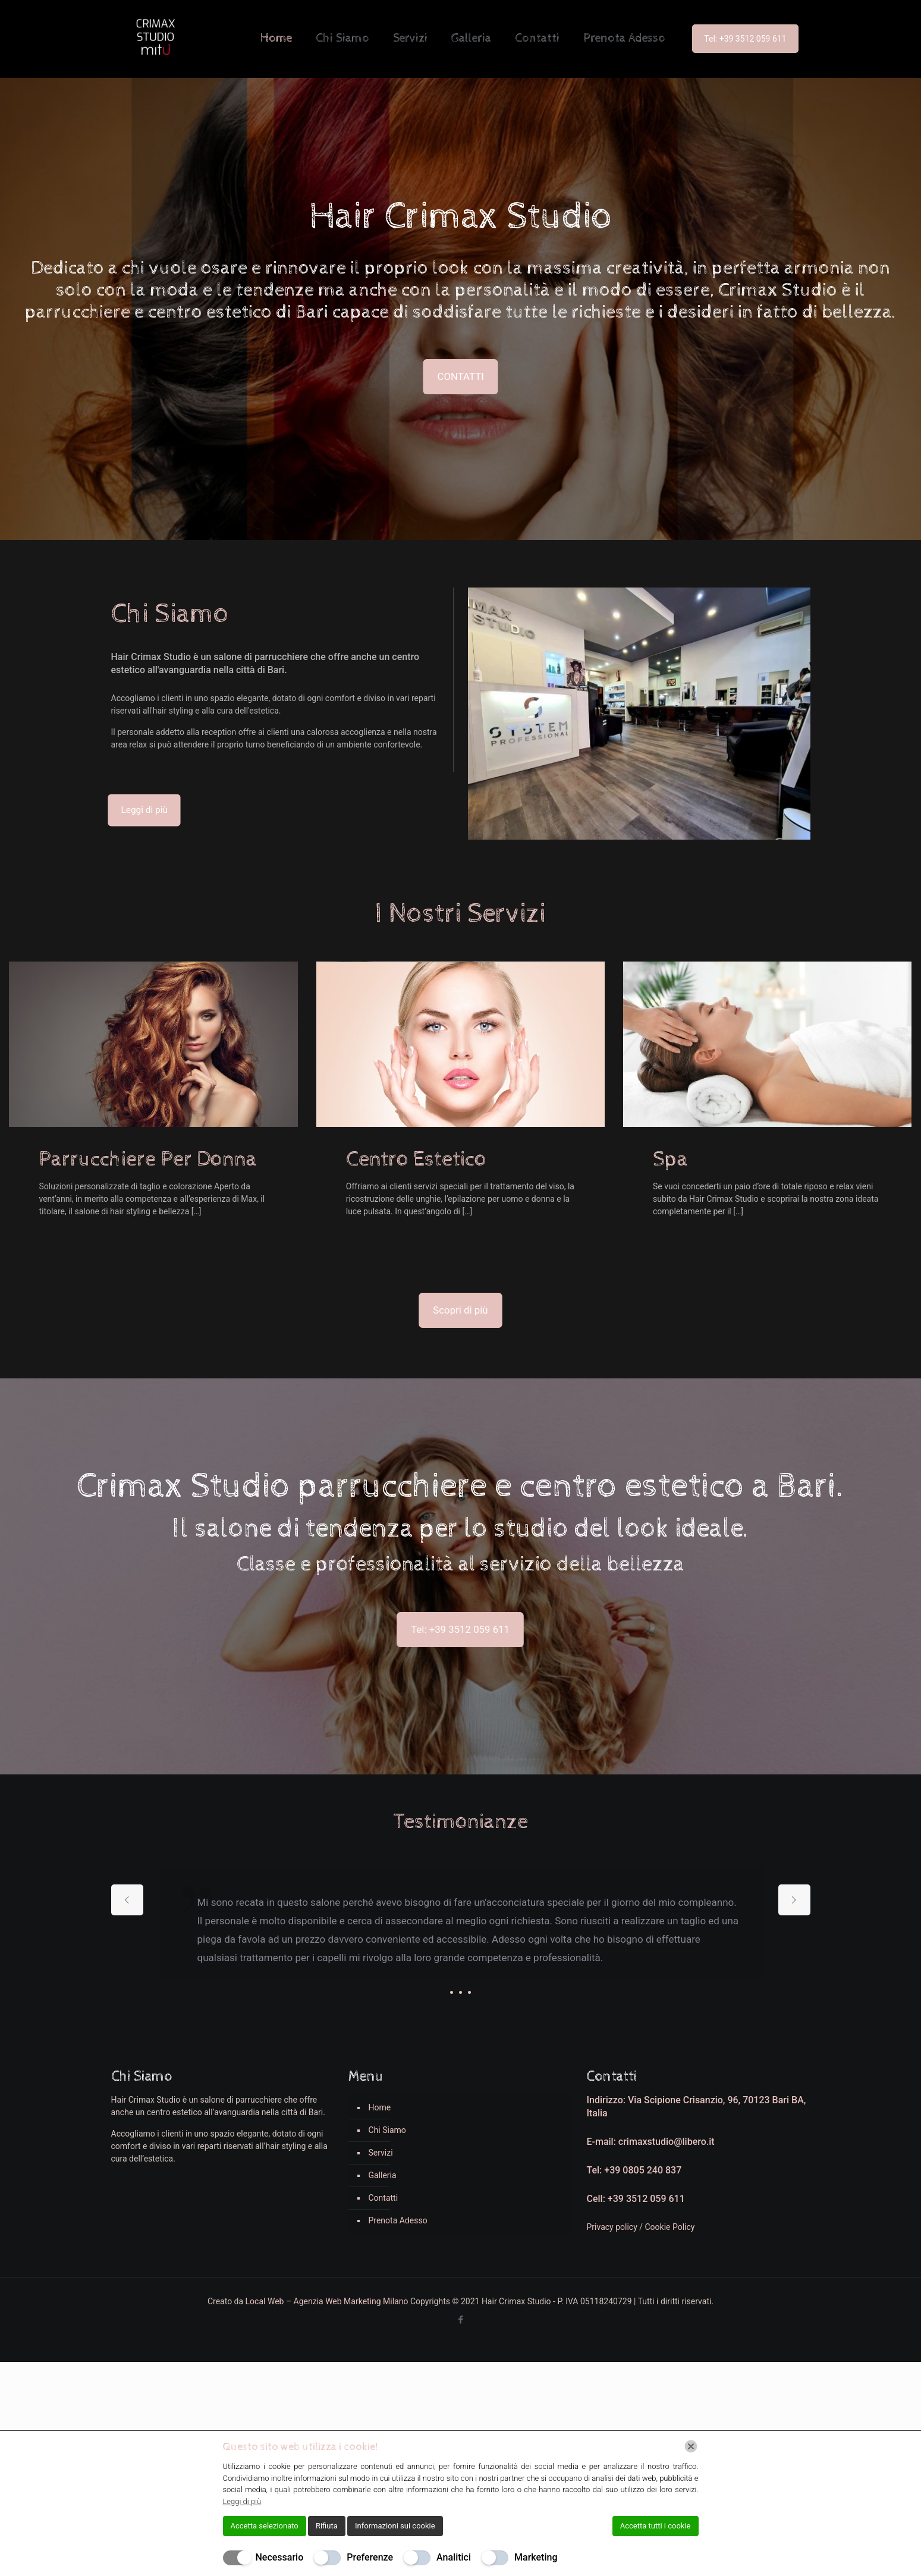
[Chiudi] (691, 2446)
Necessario (280, 2557)
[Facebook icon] (460, 2319)
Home (379, 2107)
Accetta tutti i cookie (655, 2525)
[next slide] (794, 1899)
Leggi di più (242, 2501)
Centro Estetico (416, 1159)
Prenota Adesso (397, 2220)
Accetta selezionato (264, 2525)
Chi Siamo (387, 2130)
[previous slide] (127, 1899)
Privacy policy (612, 2227)
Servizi (380, 2152)
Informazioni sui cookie (395, 2525)
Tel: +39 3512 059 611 (745, 38)
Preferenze (370, 2557)
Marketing (535, 2557)
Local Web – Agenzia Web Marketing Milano (328, 2301)
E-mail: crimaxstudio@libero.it (650, 2141)
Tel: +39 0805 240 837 (633, 2170)
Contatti (383, 2198)
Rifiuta (327, 2525)
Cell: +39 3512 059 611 (635, 2198)
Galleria (382, 2175)
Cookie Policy (670, 2227)
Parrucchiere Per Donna (148, 1159)
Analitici (453, 2557)
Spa (670, 1159)
